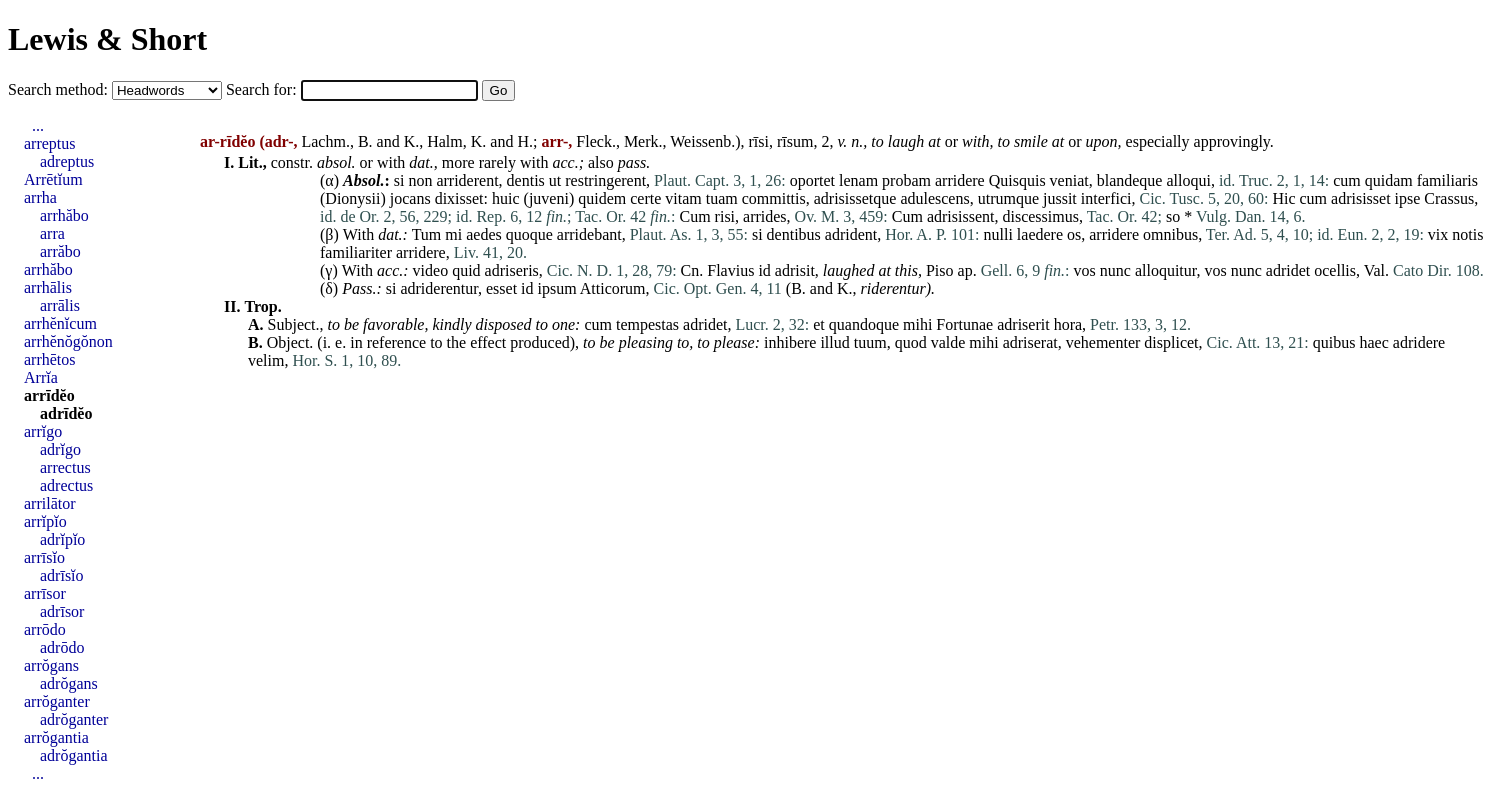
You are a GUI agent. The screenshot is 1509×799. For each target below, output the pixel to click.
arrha (40, 197)
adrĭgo (60, 449)
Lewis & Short (107, 39)
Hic (1283, 198)
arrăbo (60, 251)
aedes (484, 234)
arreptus (50, 143)
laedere (1040, 234)
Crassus (1449, 198)
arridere (960, 180)
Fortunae (964, 324)
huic (506, 198)
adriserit (1023, 324)
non (420, 180)
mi (453, 234)
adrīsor (62, 611)
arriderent (467, 180)
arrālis (60, 305)
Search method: (60, 89)
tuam (722, 198)
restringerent (605, 180)
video (431, 270)
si (399, 180)
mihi (917, 324)
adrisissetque (855, 198)
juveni (549, 198)
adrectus (66, 485)
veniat (1069, 180)
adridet (1288, 270)
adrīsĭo (62, 575)
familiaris (1447, 180)
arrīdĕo (49, 395)
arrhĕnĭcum (60, 323)
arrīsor (45, 593)
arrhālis (48, 287)
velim (266, 360)
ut (555, 180)
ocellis (1335, 270)
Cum (694, 216)
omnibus (1170, 234)
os (1074, 234)
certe (645, 198)
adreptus (67, 161)
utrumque (1008, 198)
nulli (998, 234)
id (764, 270)
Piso (940, 270)
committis (774, 198)
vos (1085, 270)
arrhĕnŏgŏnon (68, 341)
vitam (683, 198)
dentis (526, 180)
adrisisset (1361, 198)
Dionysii (352, 198)
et (819, 324)
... (38, 125)
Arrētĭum (53, 179)
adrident (851, 234)
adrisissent (961, 216)
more (458, 162)
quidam (1389, 180)
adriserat (1030, 342)
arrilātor (50, 503)
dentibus (794, 234)
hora (1068, 324)
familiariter (356, 252)
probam (906, 180)
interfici (1106, 198)
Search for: (263, 89)
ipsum (557, 288)
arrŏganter (57, 701)
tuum (870, 342)
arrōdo (45, 629)
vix (1438, 234)
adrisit (795, 270)
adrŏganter (74, 719)
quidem (602, 198)
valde (948, 342)
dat (388, 234)
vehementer (1103, 342)
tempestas (647, 324)
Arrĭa (41, 377)
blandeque (1130, 180)
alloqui (1188, 180)
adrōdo (62, 647)
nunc (1115, 270)
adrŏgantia (74, 755)
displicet (1171, 342)
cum (1347, 180)
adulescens (934, 198)
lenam (858, 180)
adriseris (512, 270)
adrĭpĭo (62, 539)
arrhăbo (64, 215)
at (934, 141)
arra (52, 233)
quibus (1334, 342)
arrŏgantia (56, 737)
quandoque (864, 324)
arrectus (65, 467)
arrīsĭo (44, 557)
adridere (1419, 342)
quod (911, 342)
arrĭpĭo (45, 521)
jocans (410, 198)
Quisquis (1017, 180)
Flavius (730, 270)
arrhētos (50, 359)
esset (501, 288)
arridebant (589, 234)
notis (1467, 234)
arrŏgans (51, 665)
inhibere (790, 342)
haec (1373, 342)
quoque (529, 234)
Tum (427, 234)
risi (725, 216)
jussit (1060, 198)
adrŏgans (69, 683)
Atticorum (613, 288)
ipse (1408, 198)
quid (466, 270)
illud (834, 342)
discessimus (1040, 216)
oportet (812, 180)
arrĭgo (43, 431)
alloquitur (1166, 270)
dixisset (459, 198)
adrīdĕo (66, 413)
